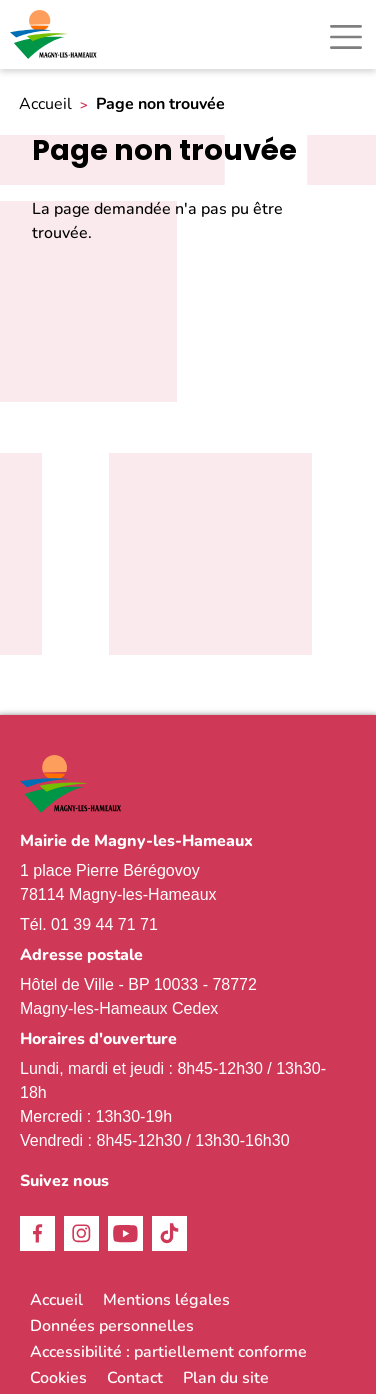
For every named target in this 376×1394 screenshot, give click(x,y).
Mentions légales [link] (166, 1300)
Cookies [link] (58, 1378)
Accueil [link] (45, 104)
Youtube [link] (125, 1233)
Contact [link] (135, 1378)
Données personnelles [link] (112, 1326)
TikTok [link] (169, 1233)
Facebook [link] (37, 1233)
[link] (55, 34)
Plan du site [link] (226, 1378)
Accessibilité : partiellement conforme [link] (168, 1352)
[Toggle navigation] (346, 37)
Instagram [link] (81, 1233)
